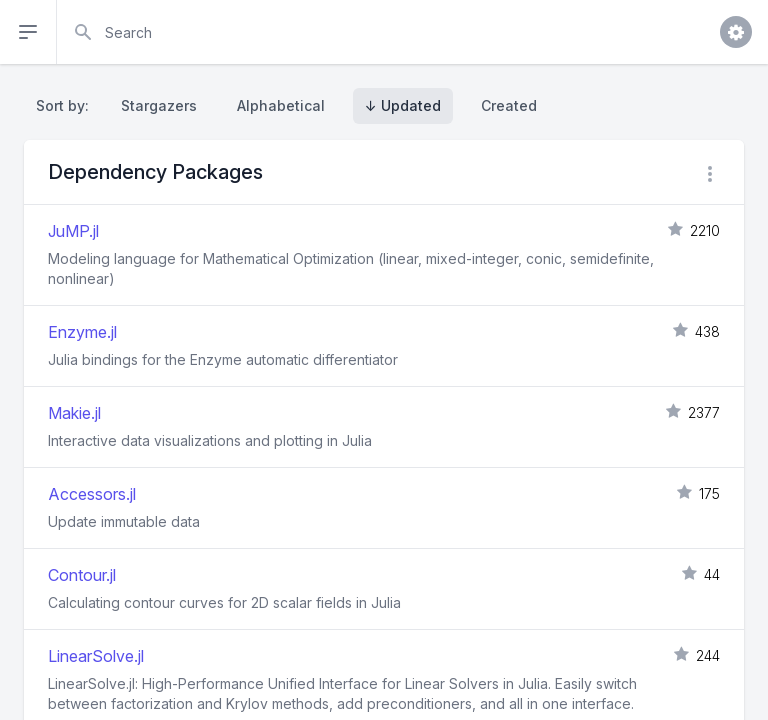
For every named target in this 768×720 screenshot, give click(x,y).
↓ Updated (403, 105)
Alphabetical (281, 105)
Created (509, 105)
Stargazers (159, 105)
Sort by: (66, 105)
